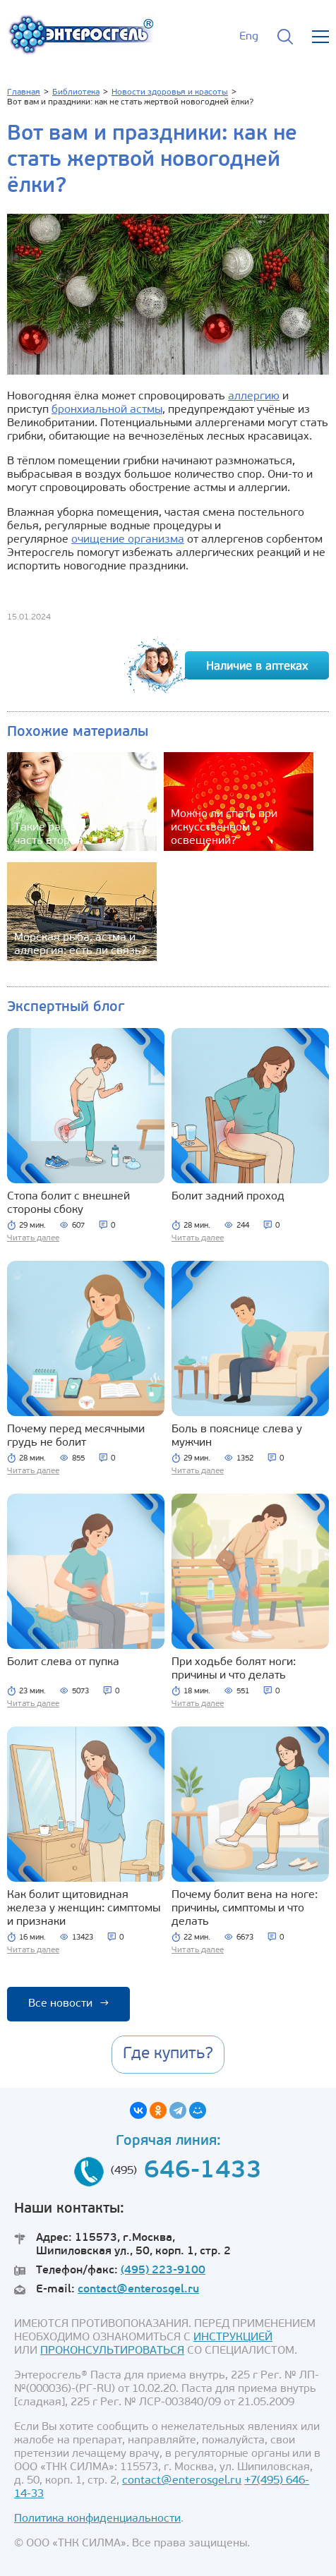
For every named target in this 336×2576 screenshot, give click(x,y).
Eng (248, 36)
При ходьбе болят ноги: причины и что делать (234, 1669)
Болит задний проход (228, 1196)
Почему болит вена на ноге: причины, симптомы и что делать (245, 1908)
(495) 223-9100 (163, 2270)
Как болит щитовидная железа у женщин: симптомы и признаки (83, 1908)
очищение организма (127, 539)
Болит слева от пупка (63, 1662)
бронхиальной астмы (107, 410)
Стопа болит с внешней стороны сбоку (68, 1203)
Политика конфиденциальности (97, 2518)
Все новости (68, 2003)
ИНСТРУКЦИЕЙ (232, 2337)
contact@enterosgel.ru (138, 2289)
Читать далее (33, 1238)
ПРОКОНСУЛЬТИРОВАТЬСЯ (112, 2351)
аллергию (254, 396)
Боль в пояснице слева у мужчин (237, 1436)
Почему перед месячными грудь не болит (76, 1436)
